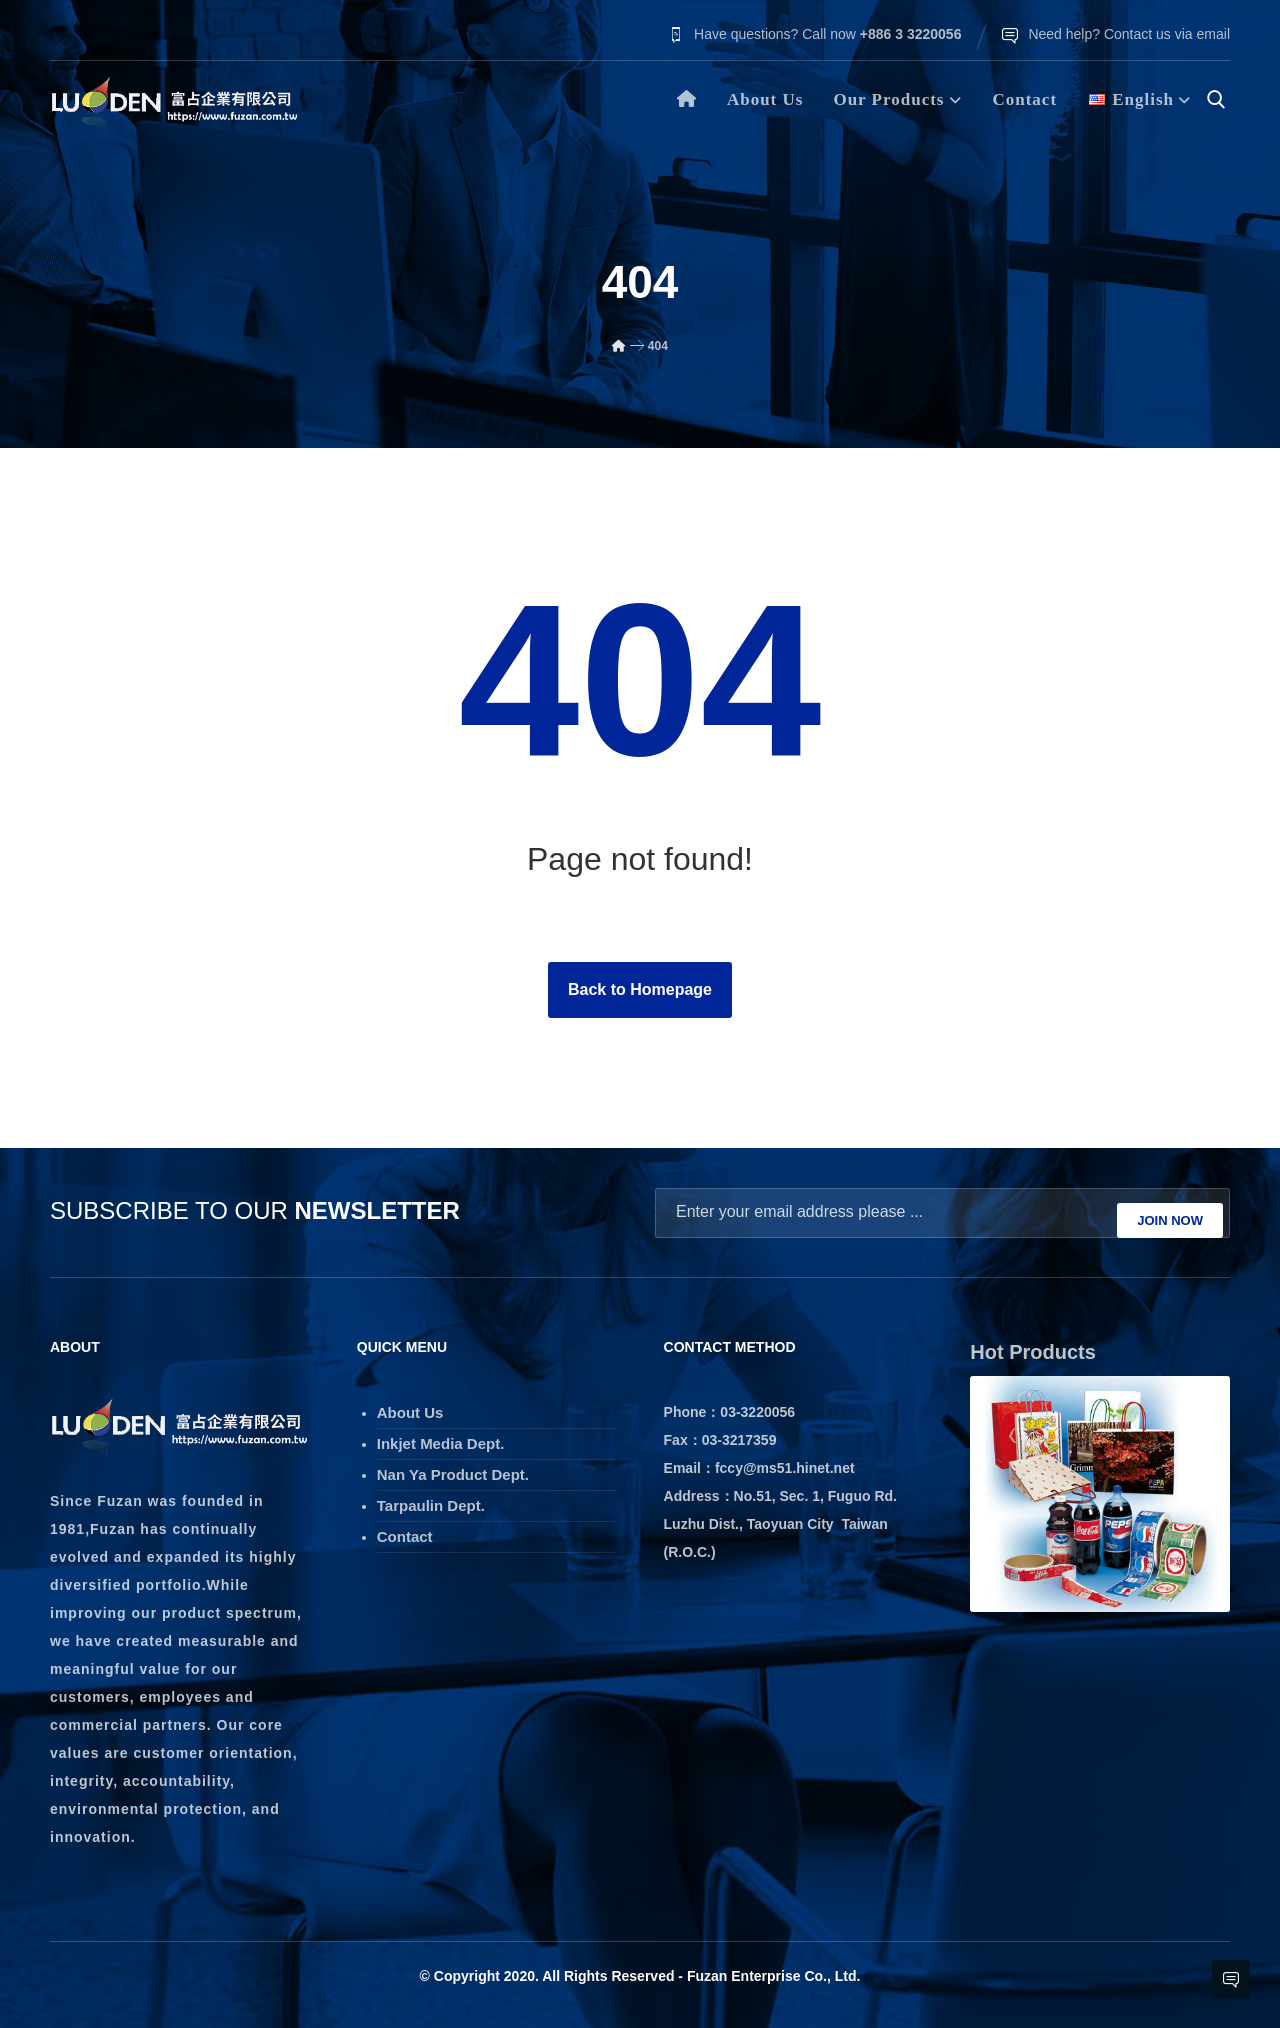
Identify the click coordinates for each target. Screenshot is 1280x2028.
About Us (410, 1406)
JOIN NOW (1170, 1216)
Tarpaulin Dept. (431, 1499)
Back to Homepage (640, 993)
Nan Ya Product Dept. (453, 1468)
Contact (405, 1530)
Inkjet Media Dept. (441, 1437)
